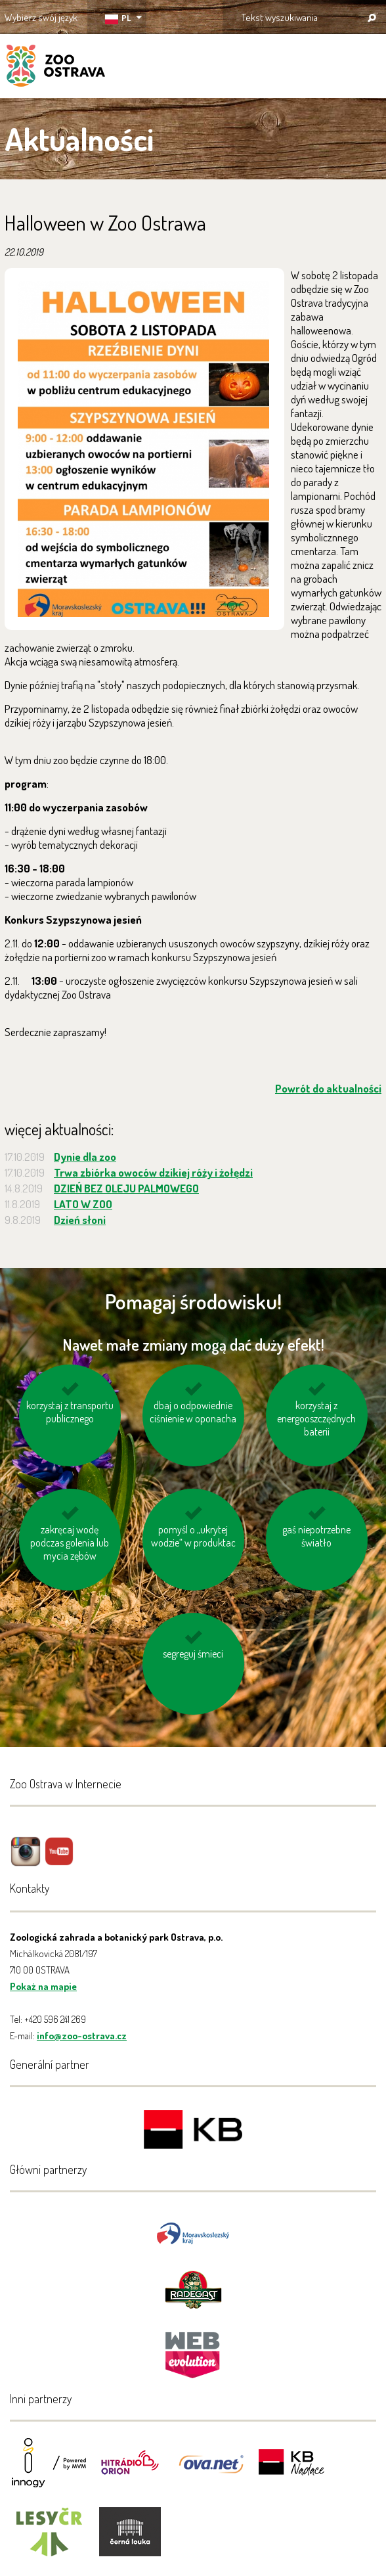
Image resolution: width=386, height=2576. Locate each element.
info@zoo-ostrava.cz (82, 2035)
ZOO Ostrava (56, 68)
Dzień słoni (80, 1220)
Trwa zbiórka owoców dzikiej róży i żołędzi (153, 1172)
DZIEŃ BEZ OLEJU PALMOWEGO (126, 1188)
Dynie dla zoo (85, 1157)
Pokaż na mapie (43, 1986)
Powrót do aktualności (328, 1088)
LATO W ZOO (83, 1204)
